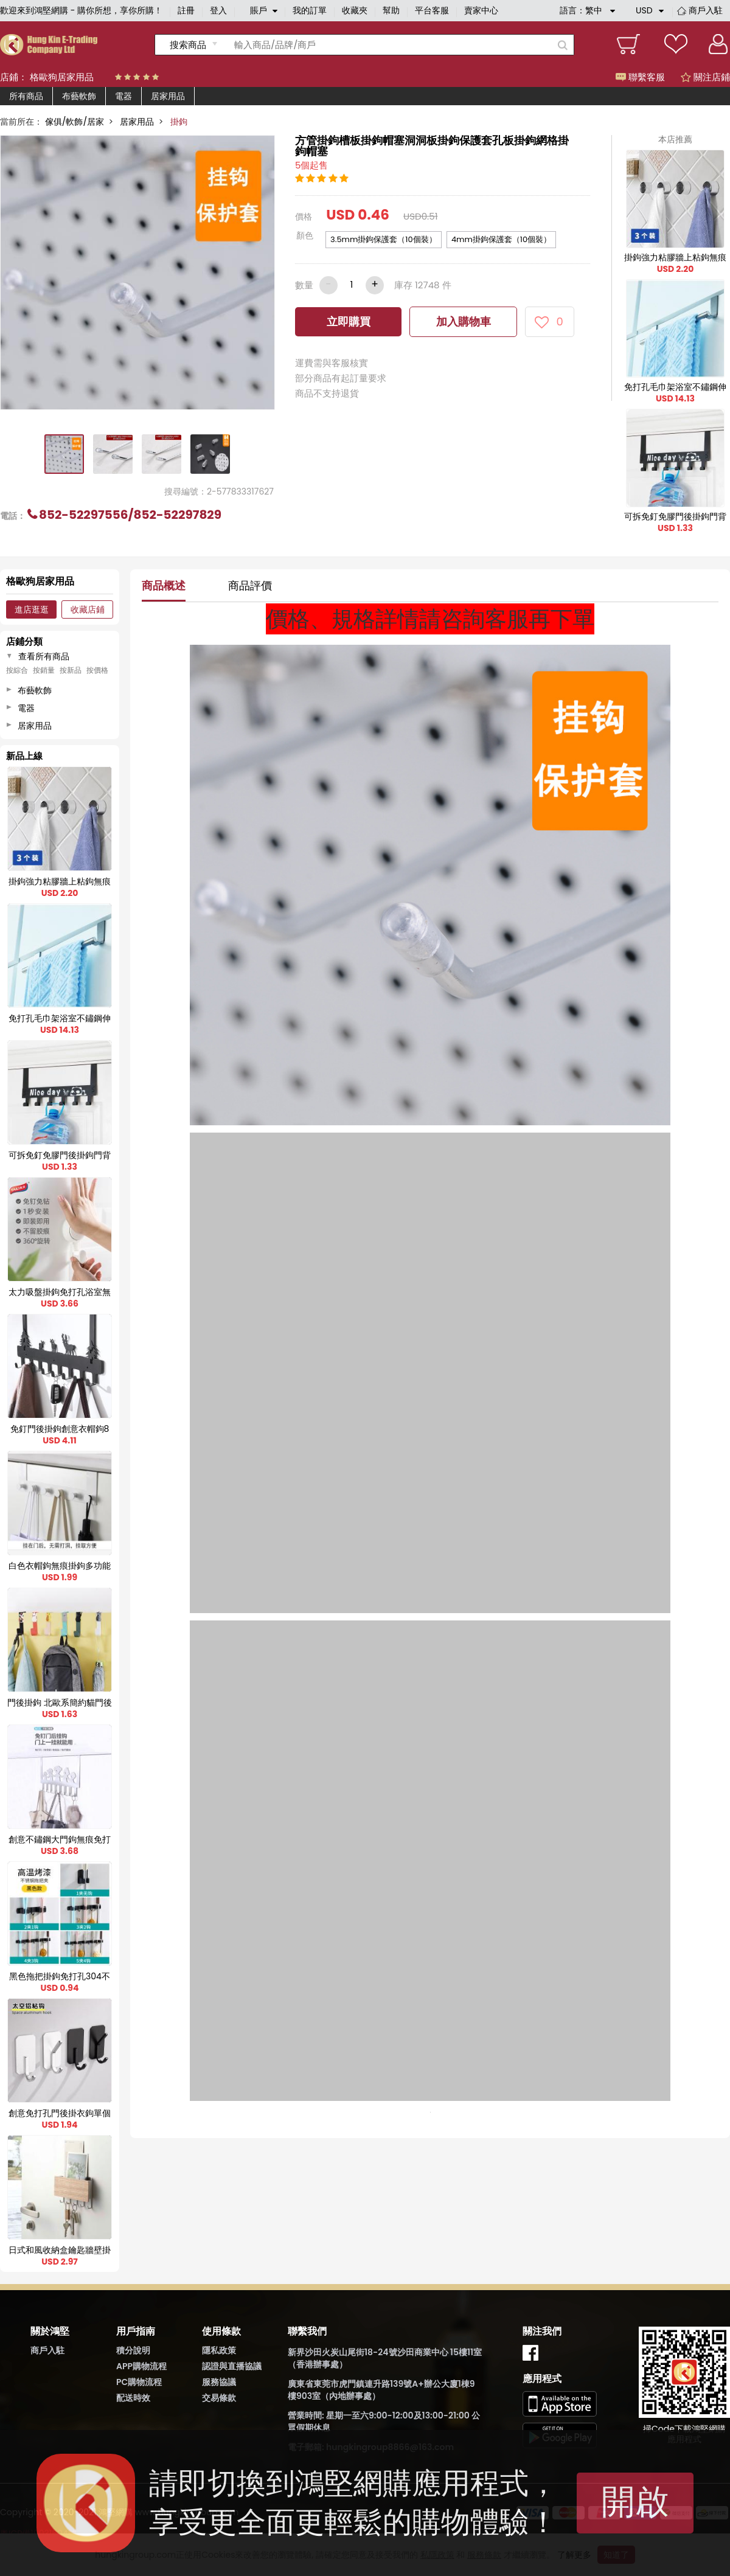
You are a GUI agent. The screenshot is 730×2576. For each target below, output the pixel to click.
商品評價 (250, 585)
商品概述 (164, 585)
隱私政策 (219, 2350)
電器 (123, 96)
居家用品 (168, 96)
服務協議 (219, 2382)
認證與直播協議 (232, 2366)
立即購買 (348, 321)
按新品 (71, 670)
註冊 (186, 10)
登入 (218, 10)
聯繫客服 (640, 77)
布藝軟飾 (79, 96)
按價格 (97, 670)
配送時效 (133, 2398)
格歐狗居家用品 (62, 77)
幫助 (391, 10)
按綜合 (17, 670)
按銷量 (44, 670)
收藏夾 (354, 10)
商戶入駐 (706, 10)
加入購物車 (463, 321)
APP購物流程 (141, 2366)
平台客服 (432, 10)
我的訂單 (310, 10)
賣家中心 (481, 10)
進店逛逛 (32, 609)
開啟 (635, 2501)
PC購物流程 (139, 2382)
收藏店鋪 (88, 609)
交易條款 (219, 2398)
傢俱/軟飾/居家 (74, 122)
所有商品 (26, 96)
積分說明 (133, 2350)
